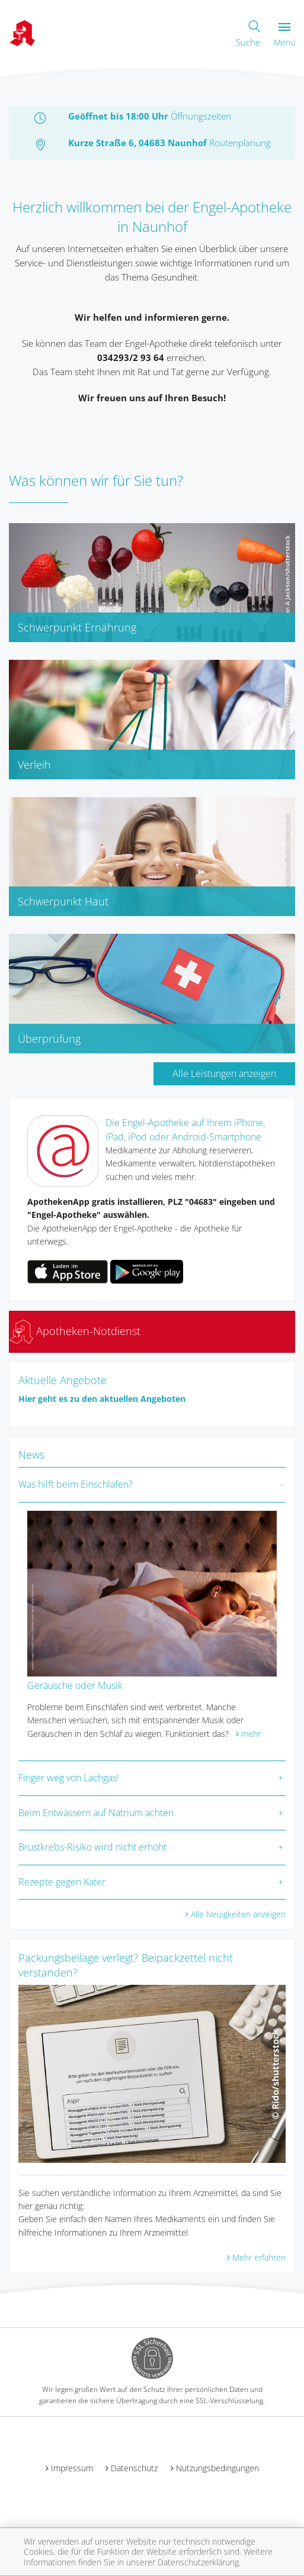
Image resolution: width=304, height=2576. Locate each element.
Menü (284, 35)
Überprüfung (49, 1038)
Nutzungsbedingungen (217, 2468)
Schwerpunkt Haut (63, 901)
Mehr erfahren (259, 2257)
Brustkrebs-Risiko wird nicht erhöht (92, 1846)
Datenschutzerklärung (198, 2562)
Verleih (34, 764)
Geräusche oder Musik (75, 1685)
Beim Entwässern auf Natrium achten (96, 1812)
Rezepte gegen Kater (61, 1881)
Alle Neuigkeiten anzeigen (238, 1914)
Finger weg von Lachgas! (68, 1777)
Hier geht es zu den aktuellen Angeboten (101, 1398)
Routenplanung (240, 143)
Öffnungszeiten (201, 116)
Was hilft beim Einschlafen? (75, 1484)
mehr (251, 1733)
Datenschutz (134, 2468)
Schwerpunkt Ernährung (77, 627)
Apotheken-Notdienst (74, 1331)
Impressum (72, 2468)
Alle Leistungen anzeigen (224, 1073)
